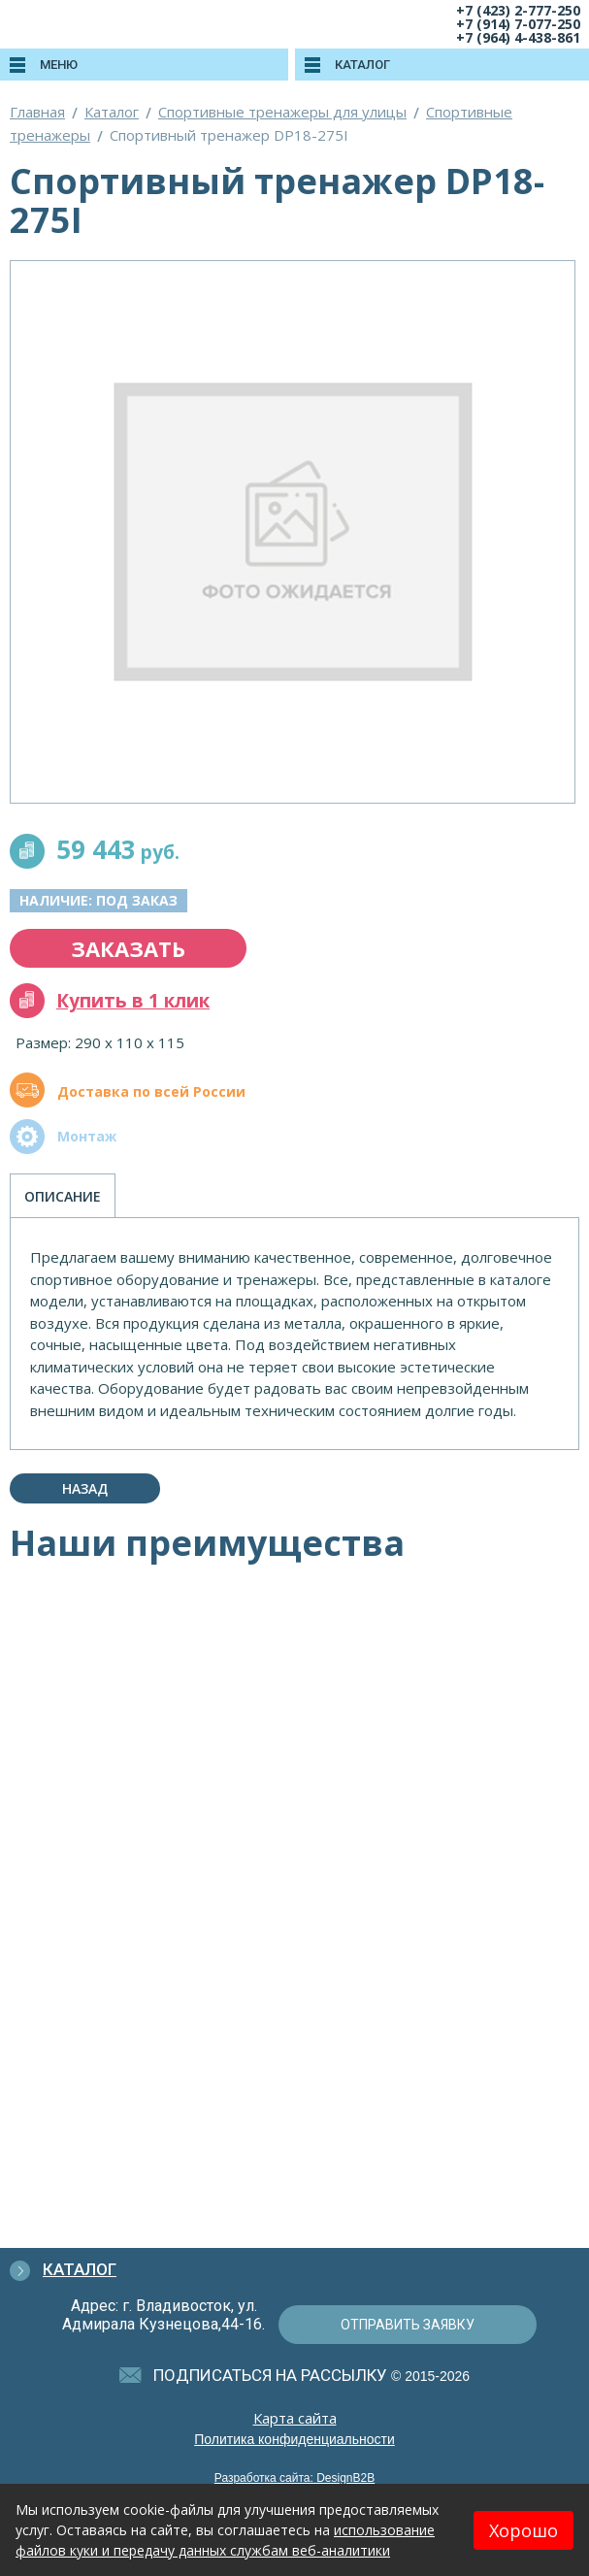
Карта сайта (295, 2417)
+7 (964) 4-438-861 (518, 37)
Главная (37, 111)
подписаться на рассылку (270, 2375)
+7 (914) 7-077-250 (518, 24)
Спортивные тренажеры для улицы (282, 111)
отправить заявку (407, 2324)
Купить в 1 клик (133, 1000)
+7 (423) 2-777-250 (518, 10)
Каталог (111, 111)
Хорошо (523, 2530)
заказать (128, 948)
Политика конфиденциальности (294, 2439)
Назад (85, 1488)
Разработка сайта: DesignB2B (294, 2478)
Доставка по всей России (151, 1091)
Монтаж (86, 1136)
